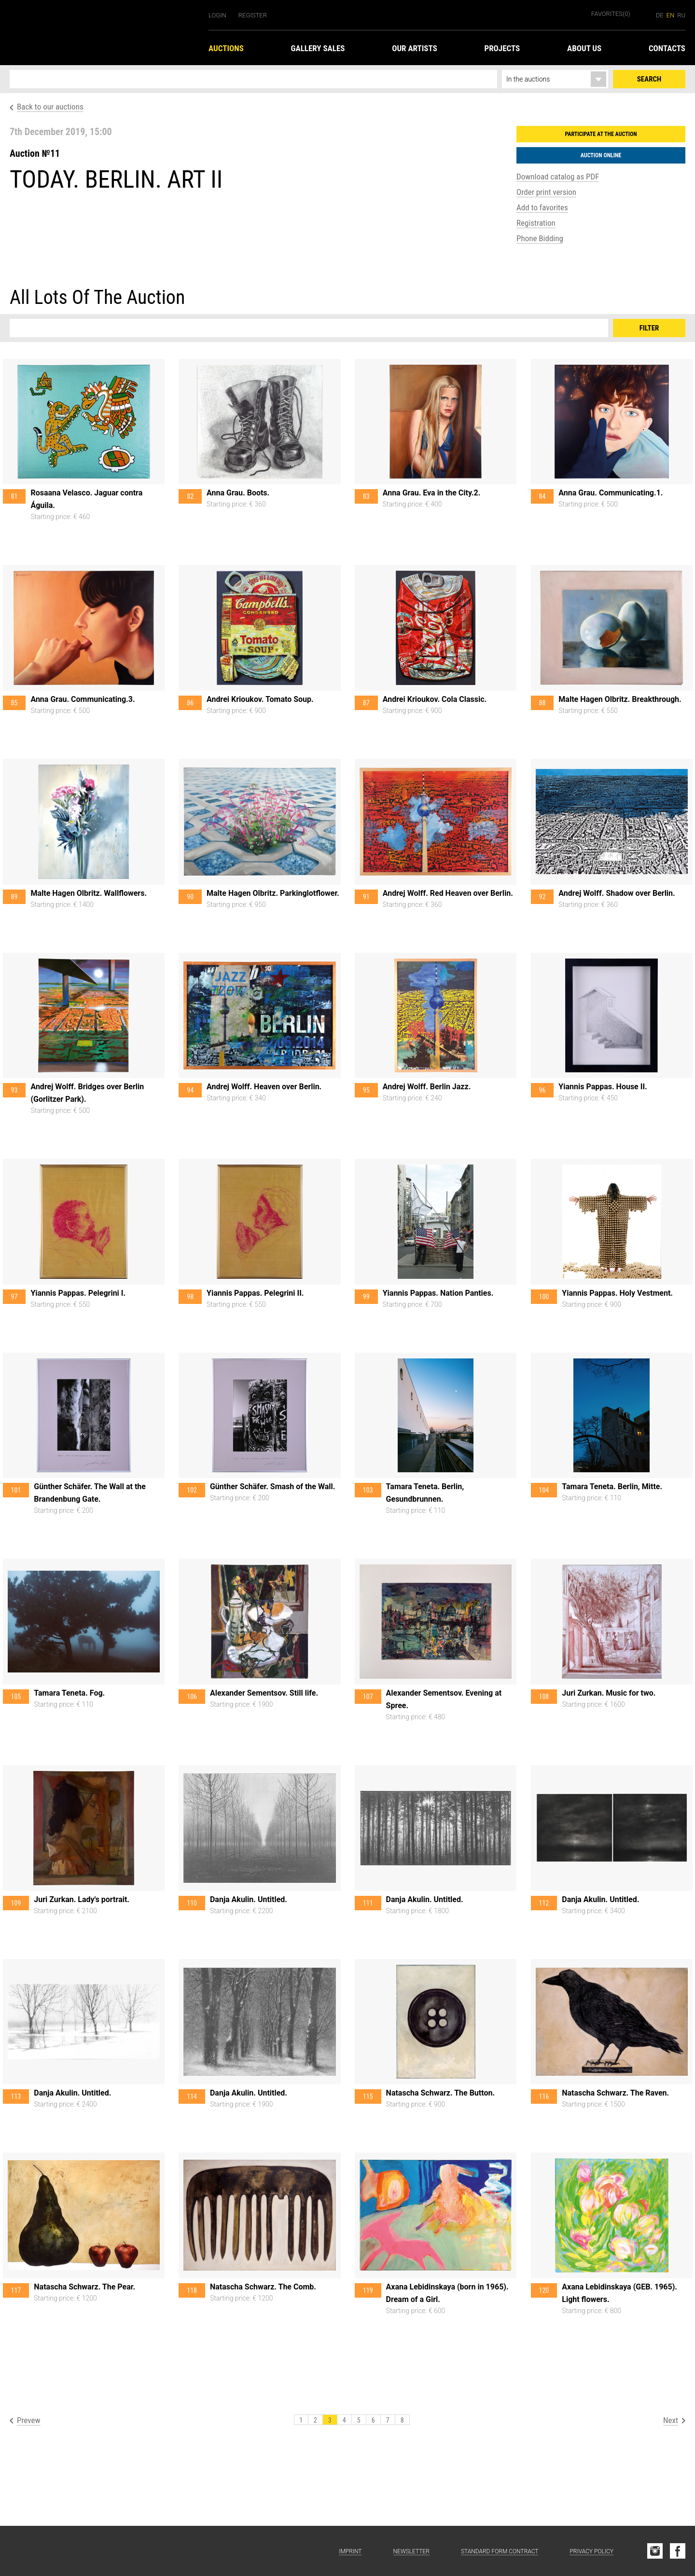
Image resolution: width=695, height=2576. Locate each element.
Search (649, 79)
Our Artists (414, 48)
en (671, 15)
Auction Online (601, 155)
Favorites (610, 13)
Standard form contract (500, 2551)
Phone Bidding (539, 238)
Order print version (546, 192)
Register (252, 15)
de (660, 15)
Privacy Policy (591, 2551)
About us (584, 48)
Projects (502, 48)
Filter (649, 328)
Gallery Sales (318, 48)
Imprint (350, 2551)
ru (681, 15)
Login (217, 15)
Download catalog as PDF (557, 176)
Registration (536, 223)
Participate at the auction (601, 134)
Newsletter (411, 2551)
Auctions (226, 48)
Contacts (667, 48)
